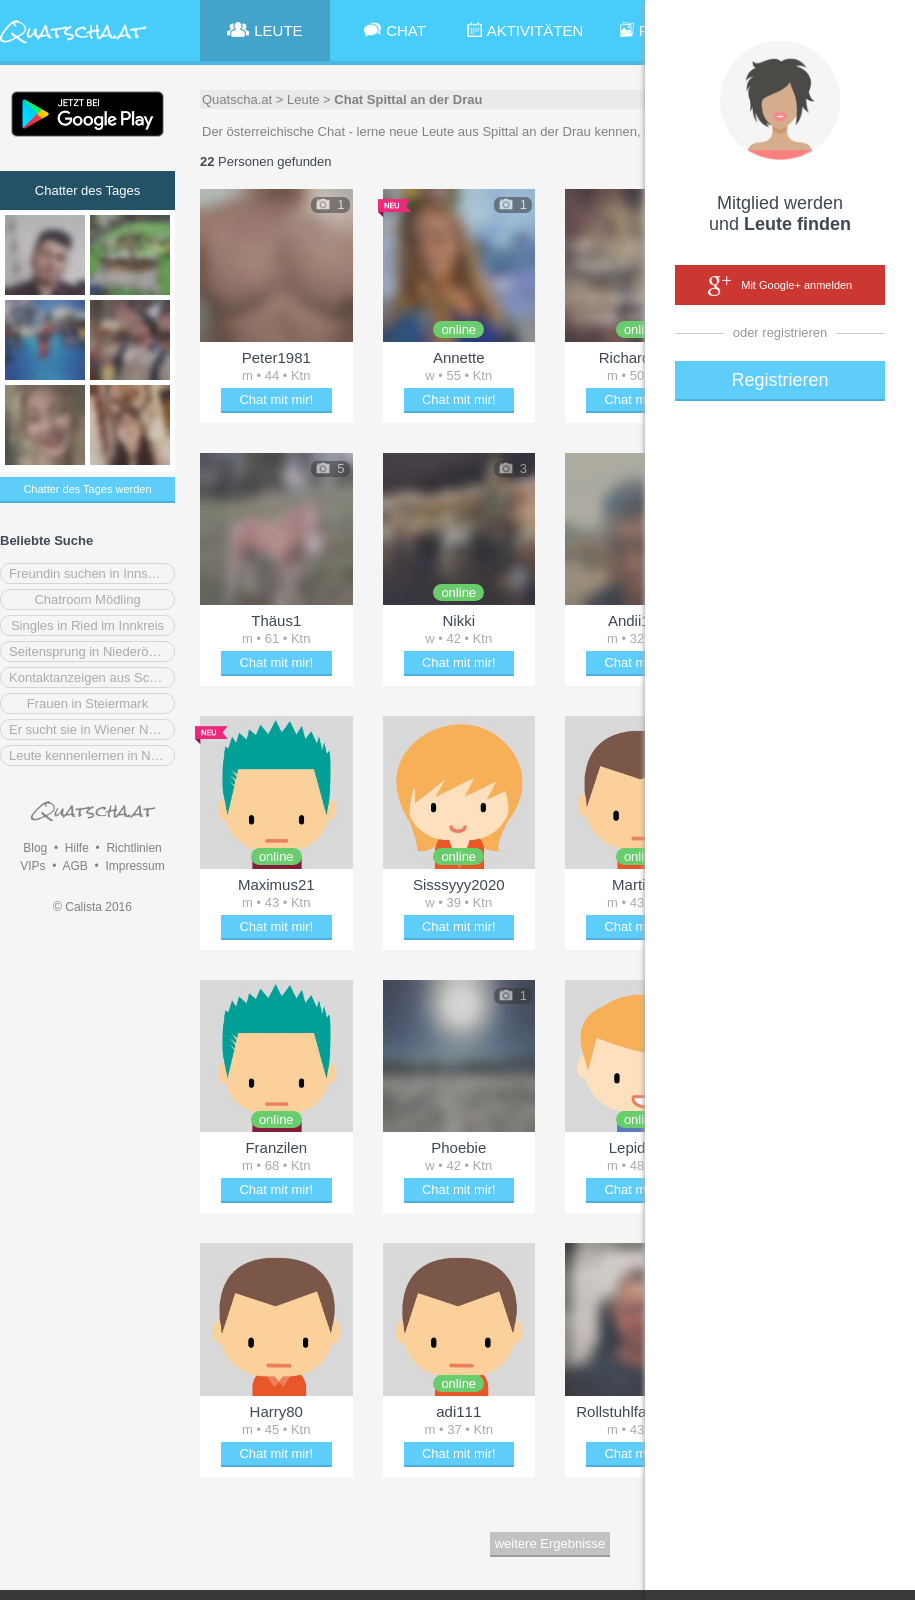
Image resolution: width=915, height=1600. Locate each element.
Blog (35, 848)
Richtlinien (133, 848)
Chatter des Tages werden (87, 489)
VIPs (32, 866)
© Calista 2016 (92, 907)
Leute (303, 99)
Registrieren (779, 380)
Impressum (134, 866)
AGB (74, 866)
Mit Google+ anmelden (780, 286)
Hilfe (77, 848)
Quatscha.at (237, 99)
